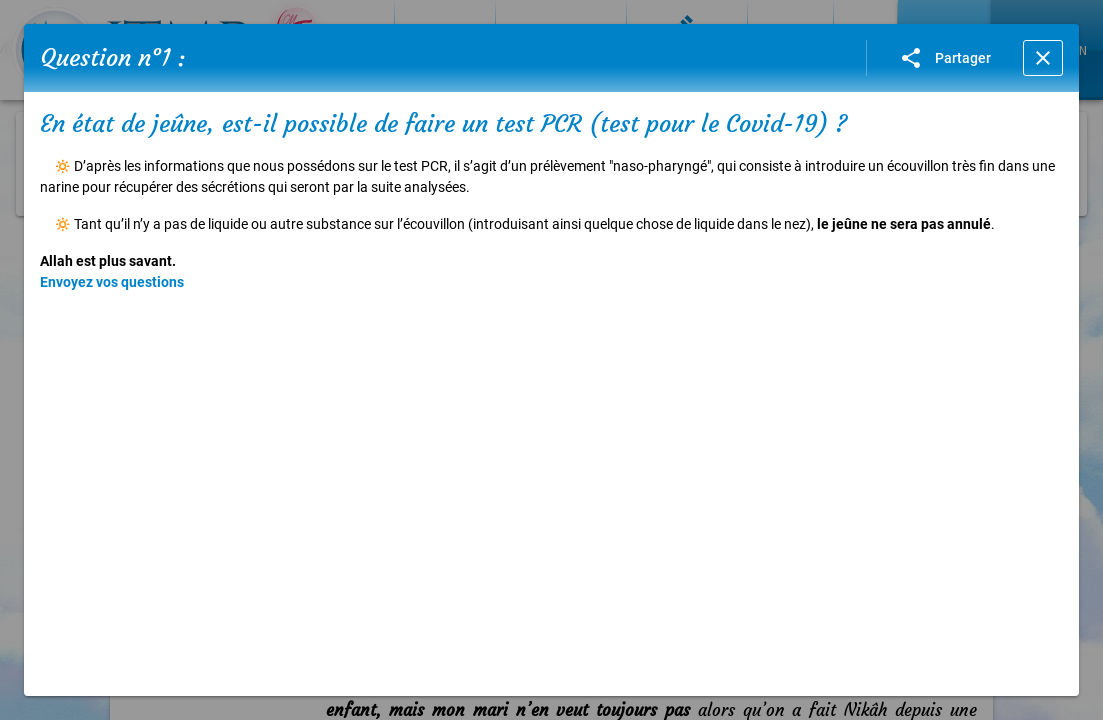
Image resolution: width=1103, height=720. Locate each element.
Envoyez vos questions (112, 282)
